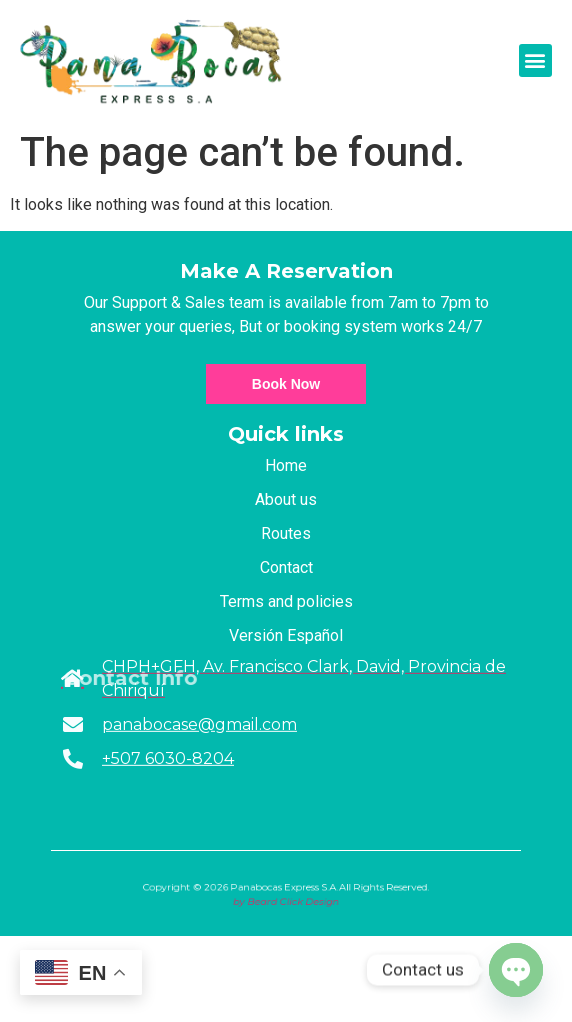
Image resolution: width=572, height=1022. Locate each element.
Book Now (286, 384)
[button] (535, 60)
